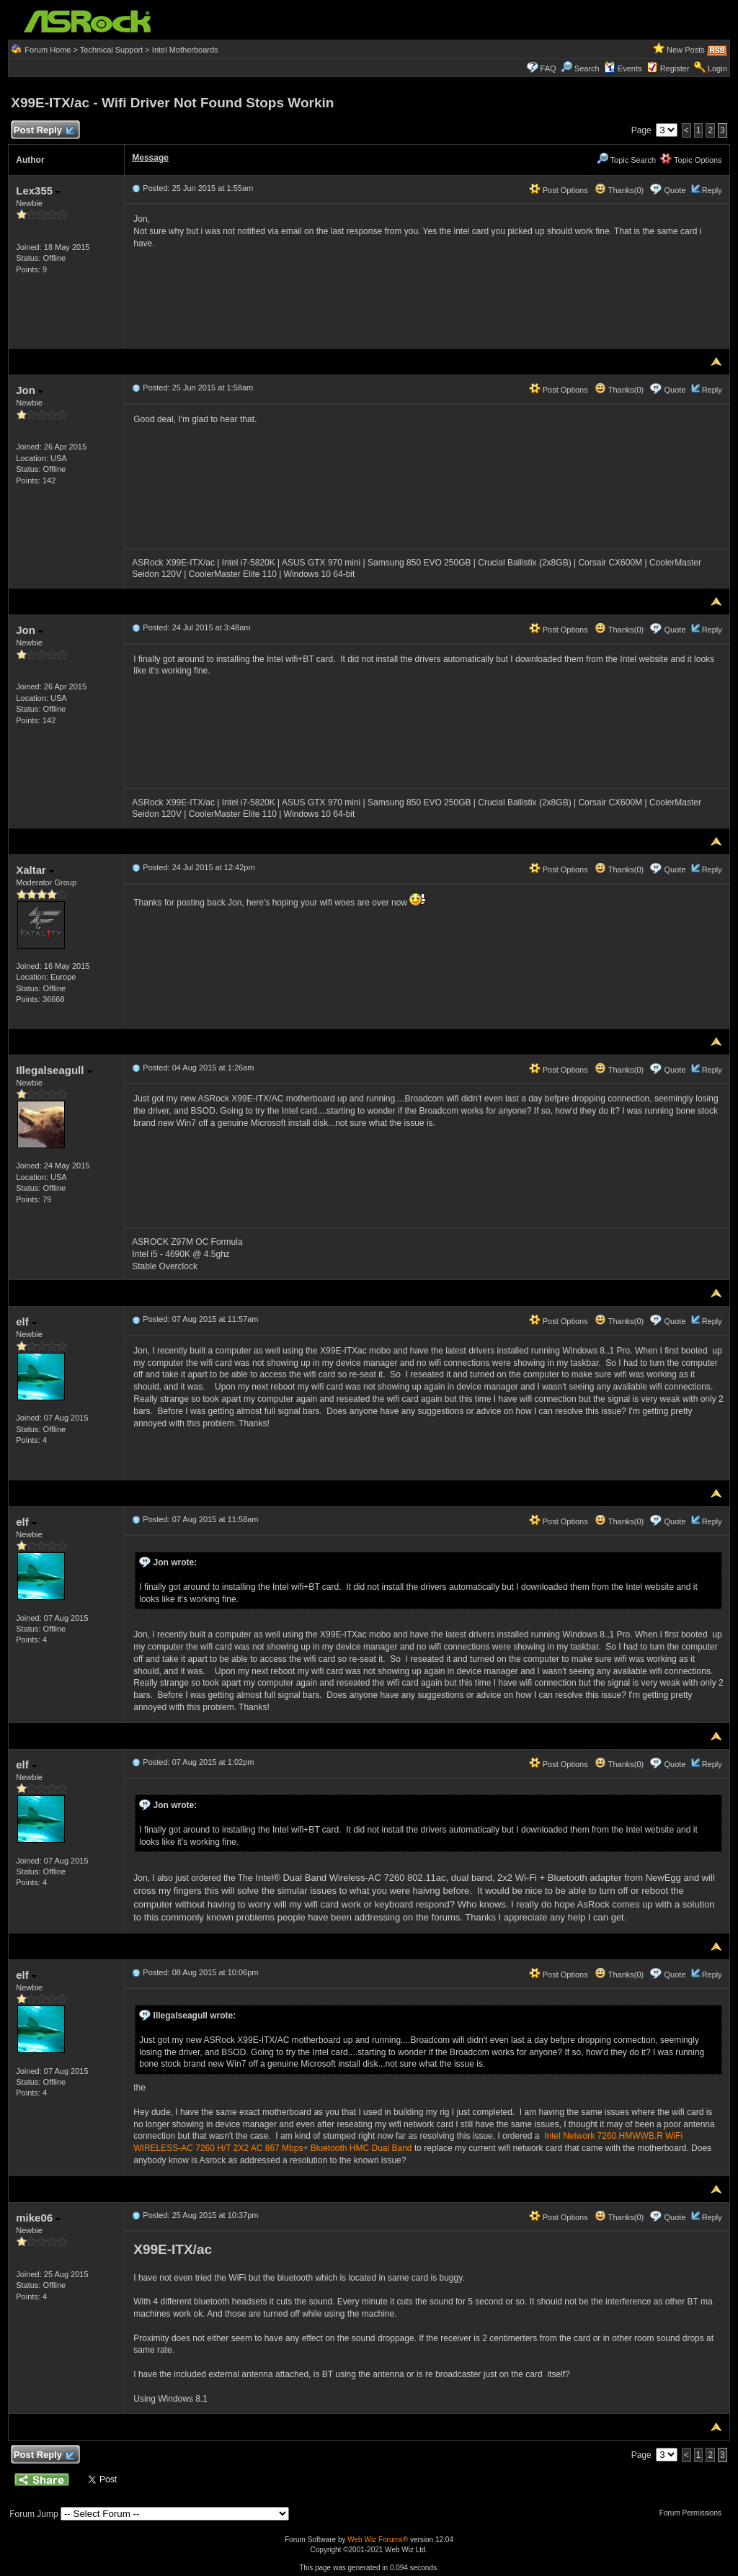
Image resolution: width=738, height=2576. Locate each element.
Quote (675, 190)
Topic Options (691, 160)
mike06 (38, 2217)
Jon (29, 390)
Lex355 (38, 190)
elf (26, 1321)
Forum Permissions (694, 2513)
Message (150, 158)
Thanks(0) (619, 190)
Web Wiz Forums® (377, 2540)
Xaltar (35, 870)
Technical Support (111, 49)
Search (587, 68)
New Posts (686, 49)
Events (623, 68)
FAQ (548, 68)
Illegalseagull (54, 1070)
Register (675, 68)
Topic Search (626, 160)
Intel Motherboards (185, 49)
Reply (712, 190)
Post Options (558, 190)
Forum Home (48, 49)
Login (717, 68)
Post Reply (43, 131)
